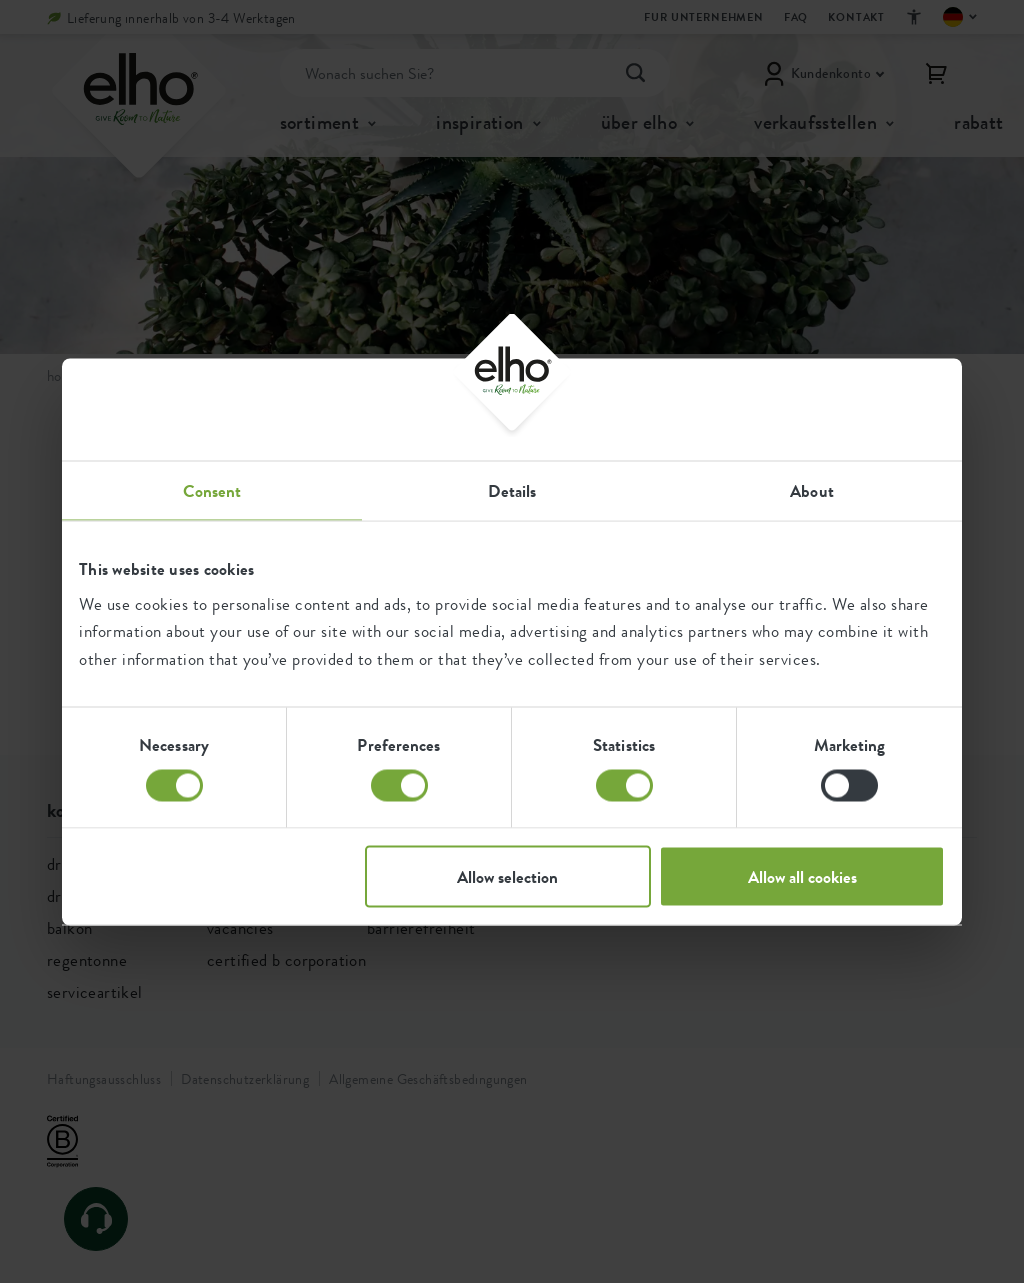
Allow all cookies (802, 876)
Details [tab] (512, 490)
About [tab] (812, 490)
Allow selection (507, 876)
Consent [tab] (212, 490)
